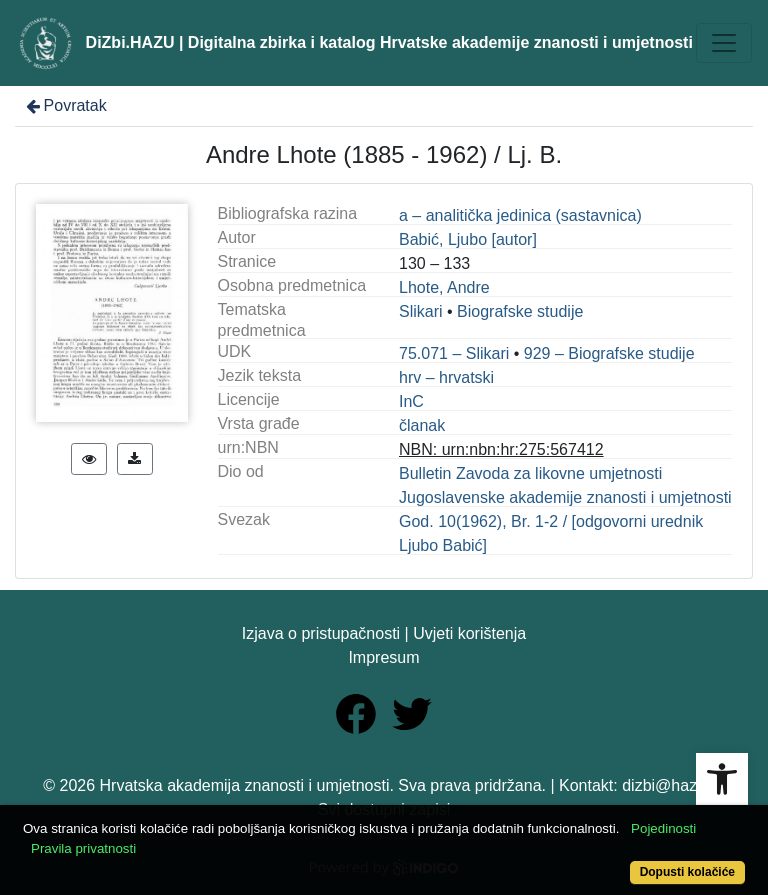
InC (411, 401)
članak (422, 425)
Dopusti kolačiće (687, 872)
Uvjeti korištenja (469, 633)
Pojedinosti (663, 828)
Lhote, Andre (444, 287)
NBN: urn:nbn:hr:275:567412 (501, 449)
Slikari (421, 311)
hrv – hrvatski (446, 377)
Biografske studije (520, 311)
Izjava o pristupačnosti (321, 633)
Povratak (65, 105)
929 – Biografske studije (609, 353)
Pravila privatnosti (83, 848)
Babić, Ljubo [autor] (468, 239)
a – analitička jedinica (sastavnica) (520, 215)
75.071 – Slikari (454, 353)
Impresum (383, 657)
